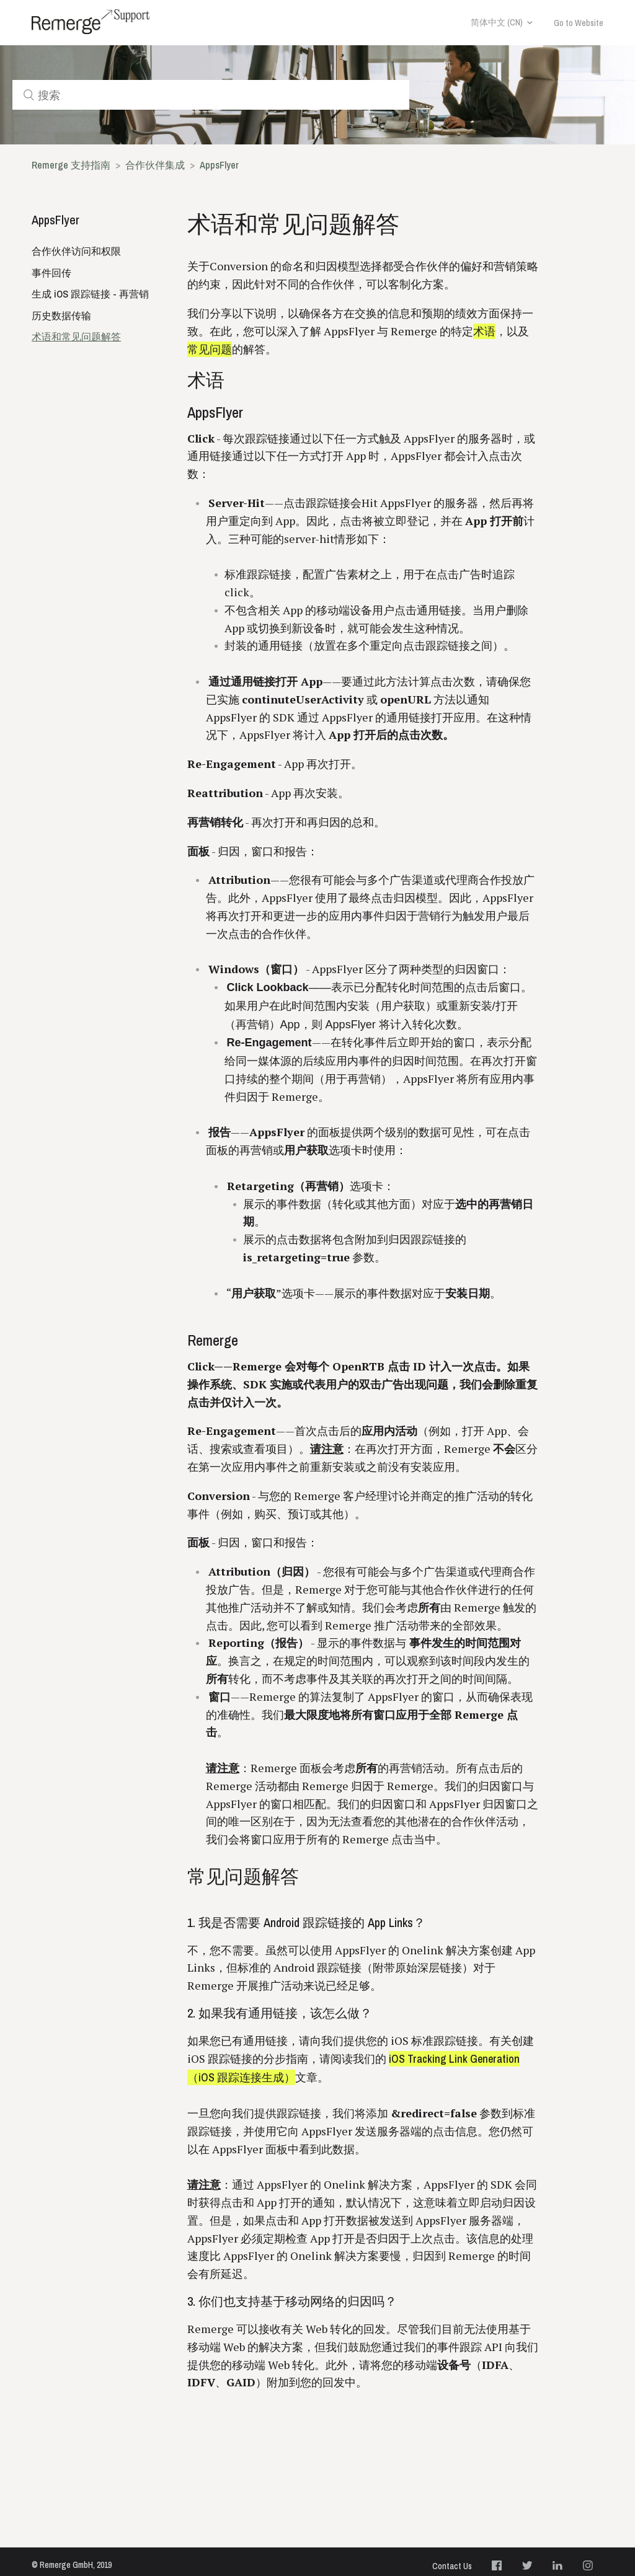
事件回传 (51, 273)
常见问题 (209, 349)
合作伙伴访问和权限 (76, 251)
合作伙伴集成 (155, 165)
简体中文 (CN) (497, 22)
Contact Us (452, 2566)
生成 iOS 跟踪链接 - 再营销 (90, 294)
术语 (484, 331)
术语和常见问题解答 (76, 336)
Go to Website (578, 23)
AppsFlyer (219, 165)
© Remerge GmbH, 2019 (72, 2564)
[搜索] (210, 95)
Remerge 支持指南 (71, 165)
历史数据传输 (61, 315)
